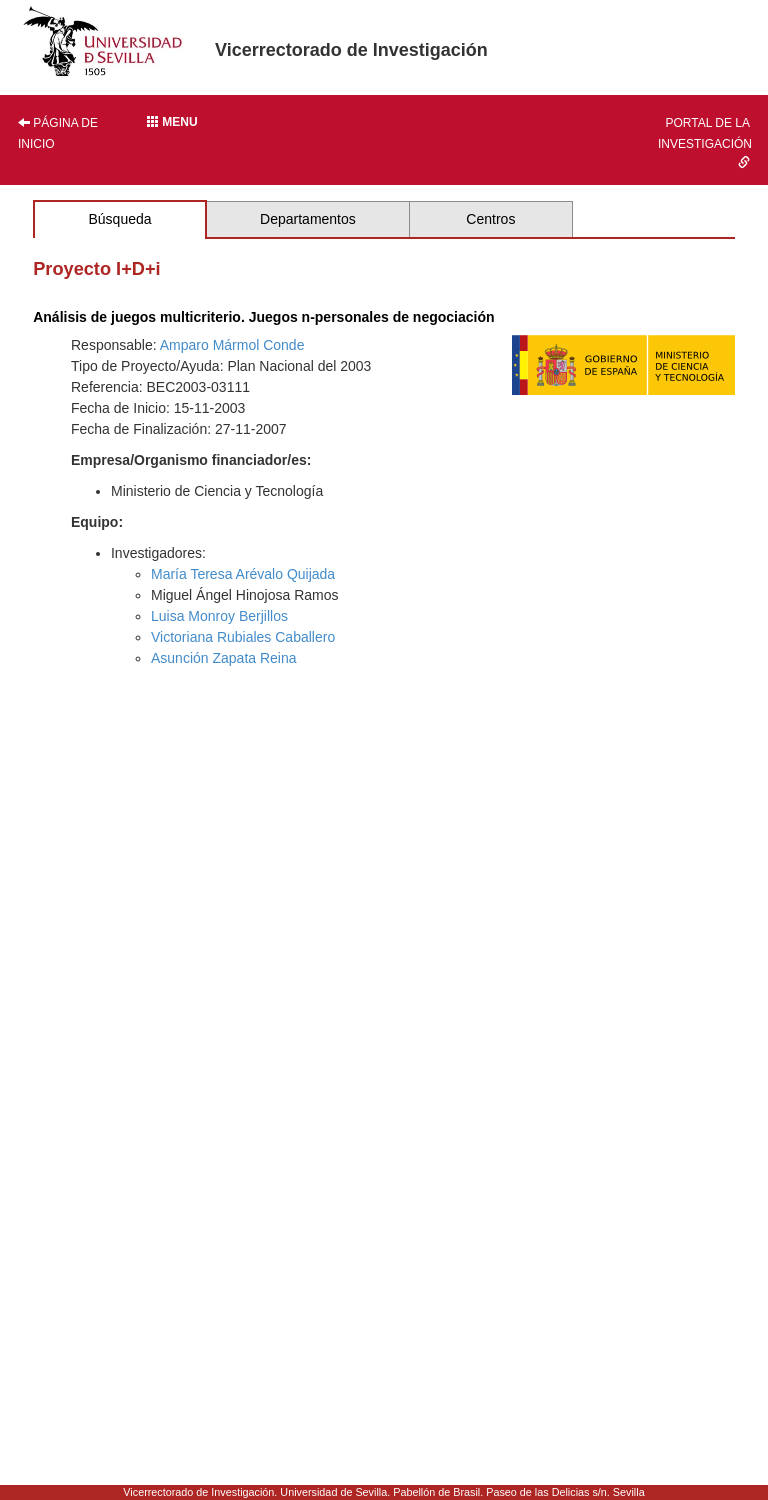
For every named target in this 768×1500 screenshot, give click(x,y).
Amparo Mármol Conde (232, 345)
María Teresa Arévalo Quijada (243, 574)
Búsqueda (119, 219)
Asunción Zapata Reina (224, 658)
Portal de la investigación (705, 142)
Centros (490, 219)
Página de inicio (58, 133)
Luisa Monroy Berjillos (219, 616)
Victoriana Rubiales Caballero (243, 637)
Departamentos (308, 219)
